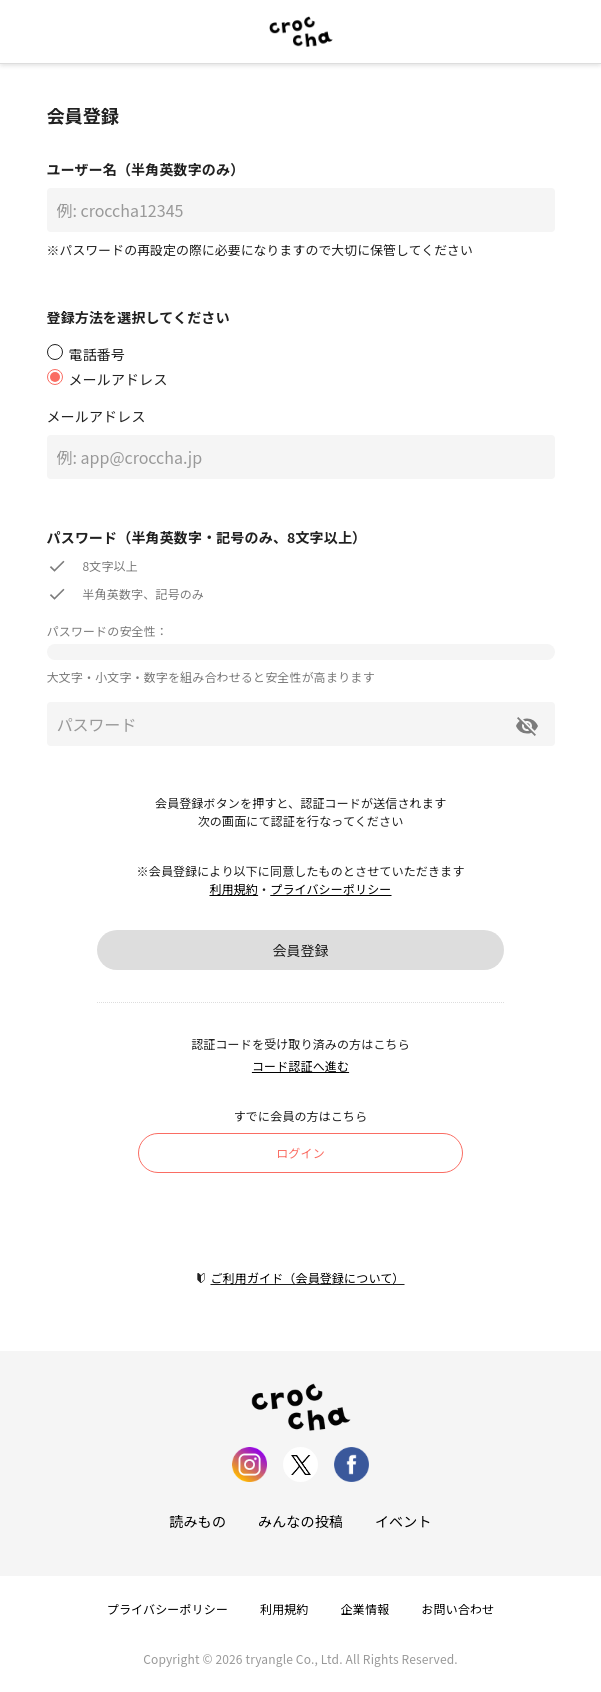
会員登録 (300, 950)
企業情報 (365, 1608)
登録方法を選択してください (138, 317)
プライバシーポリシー (330, 888)
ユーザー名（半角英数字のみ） (146, 169)
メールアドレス (96, 416)
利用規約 (233, 888)
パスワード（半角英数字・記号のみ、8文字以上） (207, 537)
